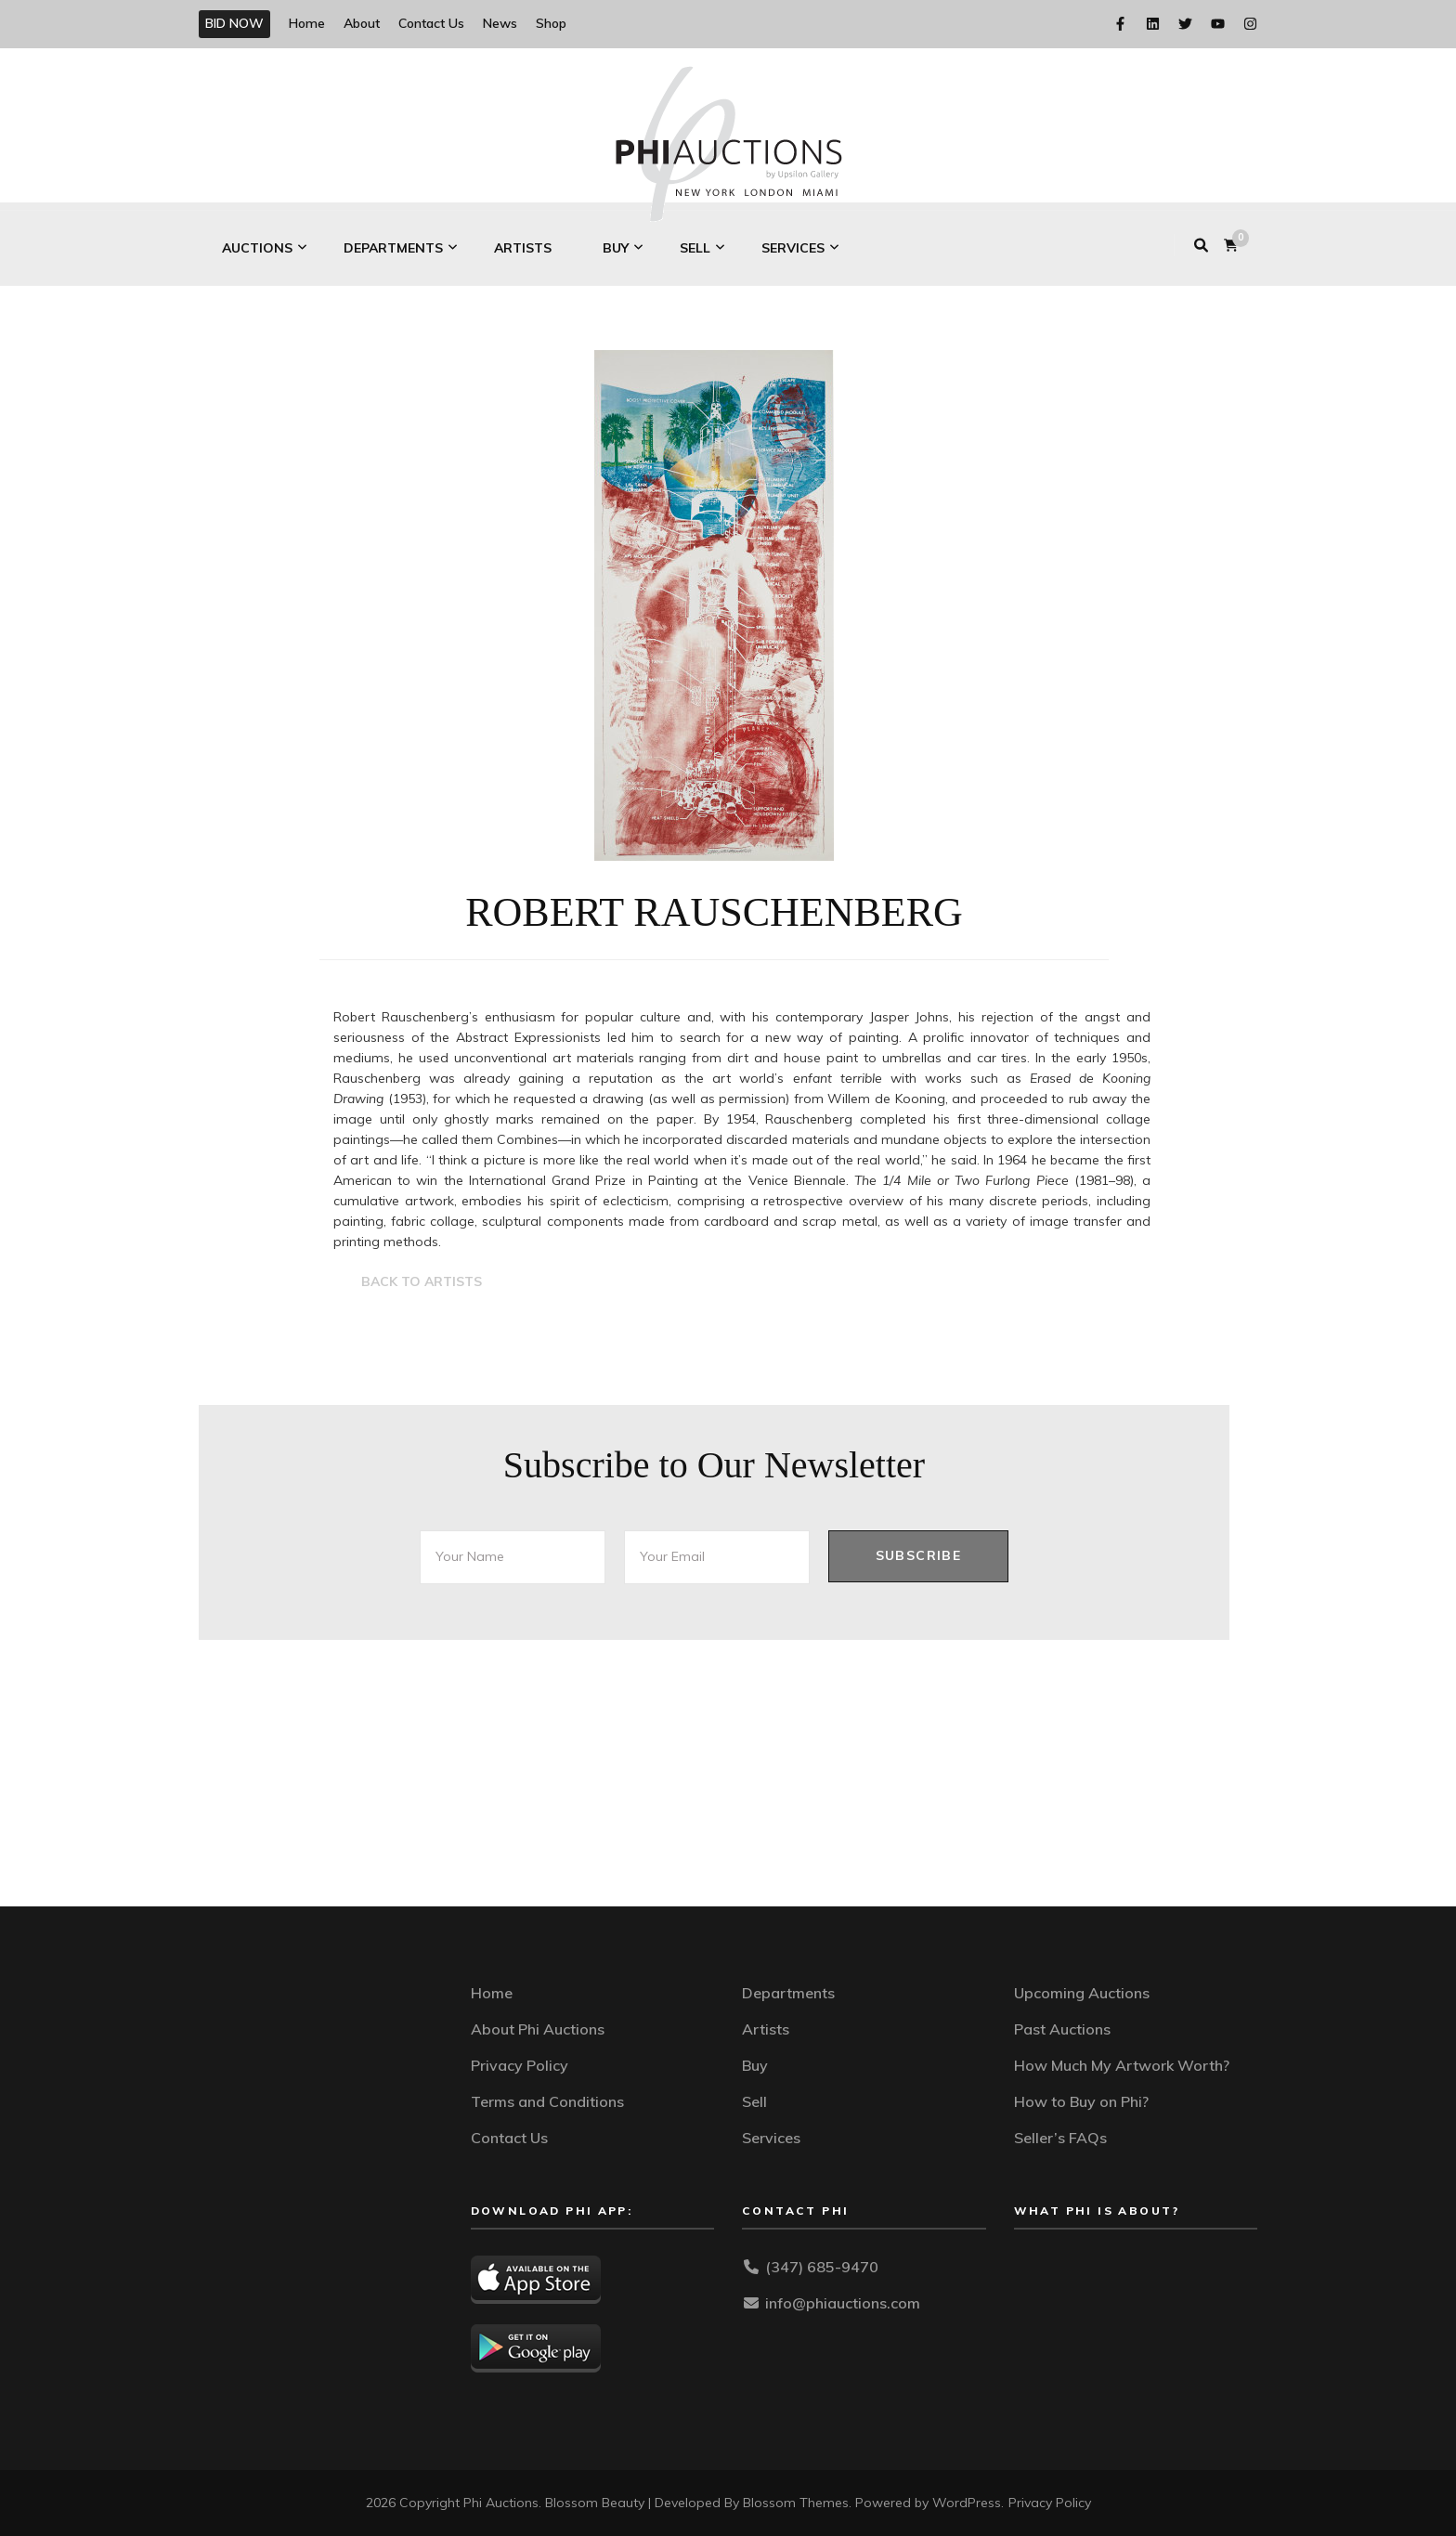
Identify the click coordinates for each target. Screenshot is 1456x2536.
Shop (551, 23)
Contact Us (431, 23)
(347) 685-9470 (821, 2266)
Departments (393, 248)
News (500, 23)
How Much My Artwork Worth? (1121, 2065)
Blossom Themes (796, 2502)
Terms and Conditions (547, 2101)
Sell (695, 248)
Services (793, 248)
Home (307, 23)
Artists (523, 248)
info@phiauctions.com (842, 2303)
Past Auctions (1062, 2029)
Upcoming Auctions (1082, 1992)
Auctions (257, 248)
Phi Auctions (501, 2502)
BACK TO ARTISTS (421, 1281)
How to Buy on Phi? (1081, 2101)
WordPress (966, 2502)
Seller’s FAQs (1060, 2137)
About (362, 23)
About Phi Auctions (537, 2029)
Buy (616, 248)
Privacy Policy (519, 2065)
